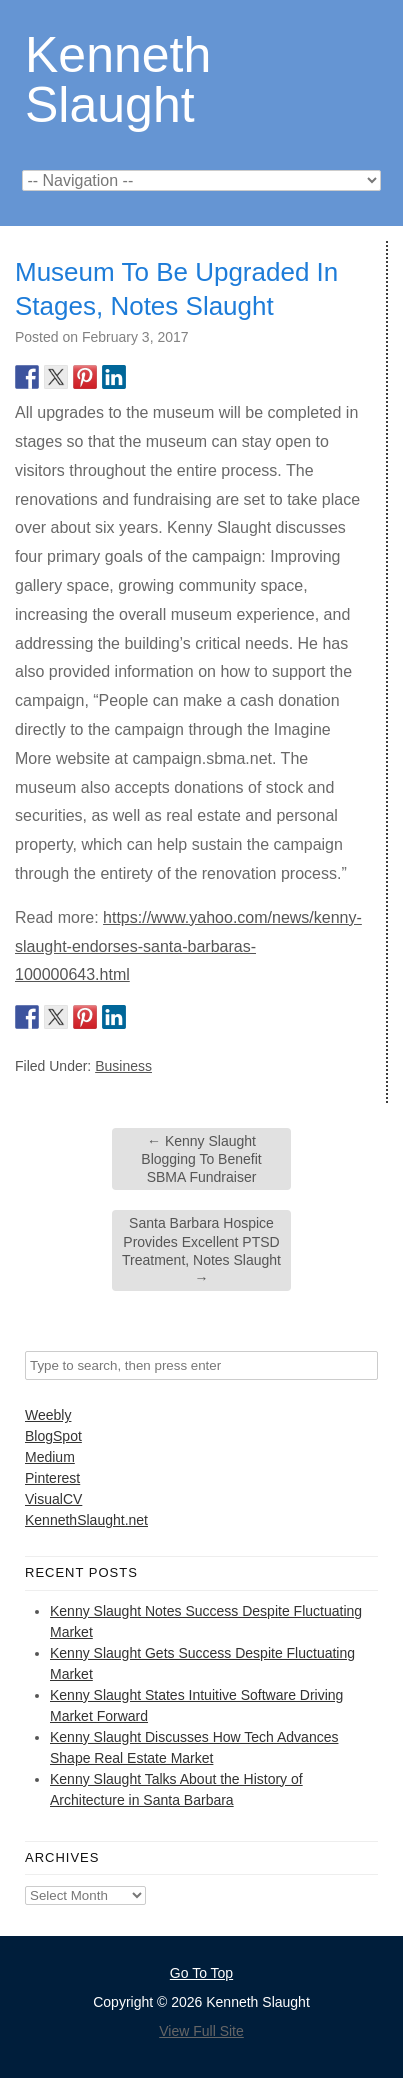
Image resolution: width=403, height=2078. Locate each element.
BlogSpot (53, 1436)
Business (123, 1066)
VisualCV (53, 1499)
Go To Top (201, 1973)
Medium (50, 1457)
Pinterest (52, 1478)
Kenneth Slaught (118, 78)
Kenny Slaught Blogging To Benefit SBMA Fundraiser (201, 1159)
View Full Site (201, 2031)
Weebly (48, 1415)
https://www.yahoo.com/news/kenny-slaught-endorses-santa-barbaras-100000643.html (188, 946)
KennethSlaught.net (86, 1520)
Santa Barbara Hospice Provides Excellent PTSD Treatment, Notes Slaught (201, 1250)
